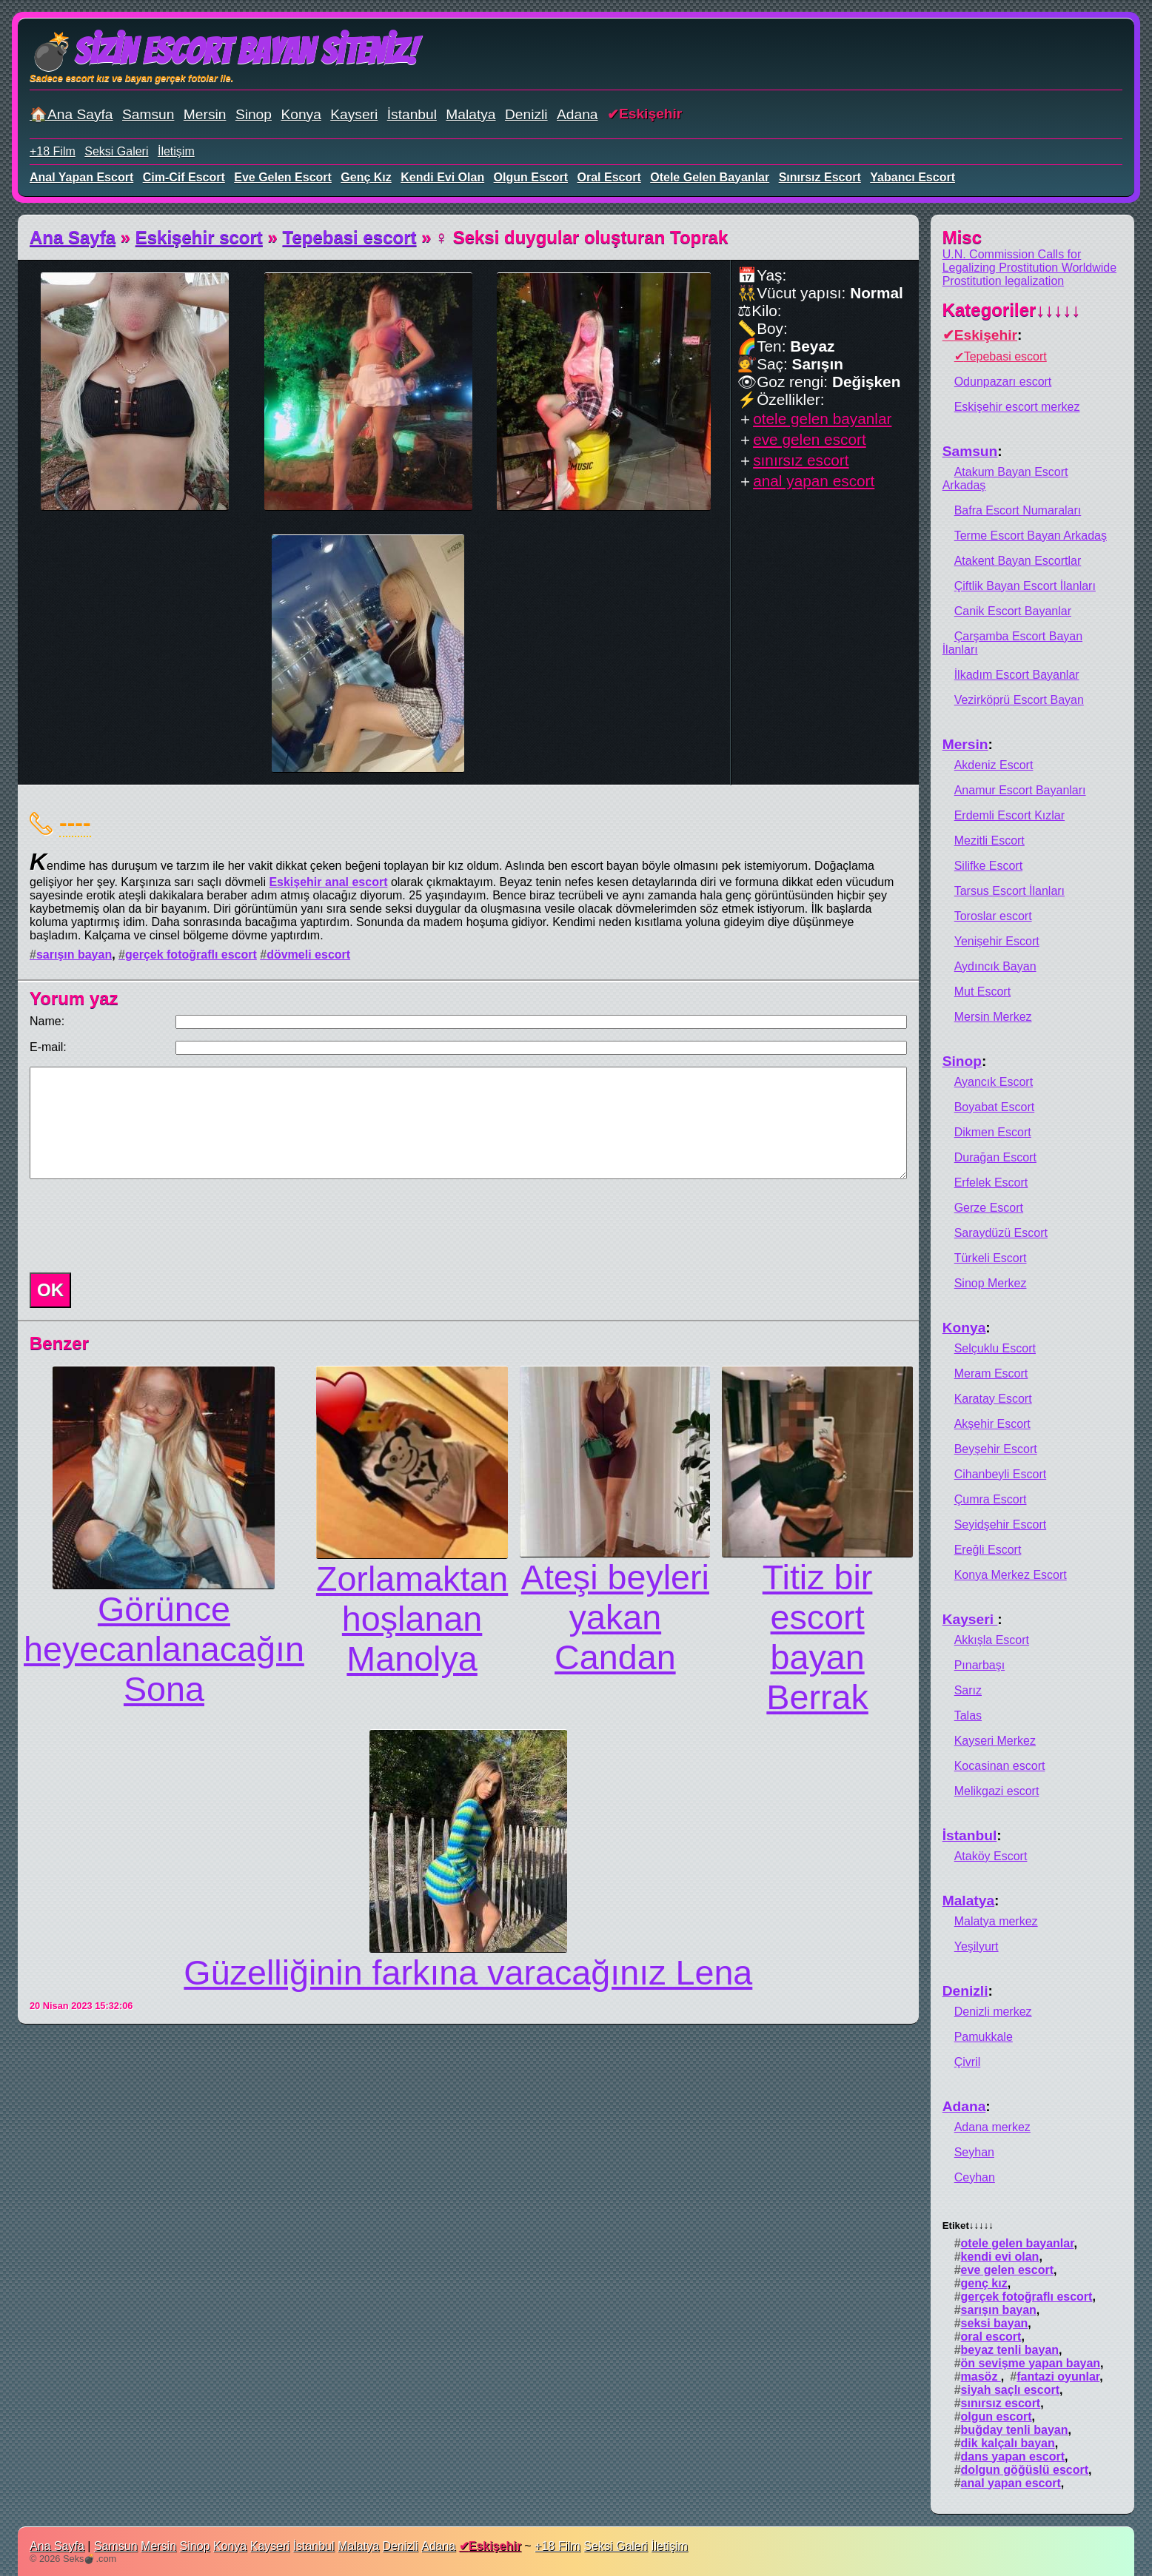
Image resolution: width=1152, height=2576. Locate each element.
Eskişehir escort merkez (1017, 406)
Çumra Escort (990, 1499)
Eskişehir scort (199, 237)
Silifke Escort (988, 865)
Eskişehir (650, 113)
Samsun (148, 114)
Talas (968, 1715)
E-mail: (48, 1047)
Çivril (967, 2062)
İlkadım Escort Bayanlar (1016, 674)
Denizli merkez (993, 2011)
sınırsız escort (820, 177)
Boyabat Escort (994, 1107)
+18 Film (53, 151)
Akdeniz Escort (994, 765)
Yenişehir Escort (996, 941)
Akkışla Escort (991, 1640)
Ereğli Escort (988, 1549)
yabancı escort (912, 177)
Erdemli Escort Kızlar (1009, 815)
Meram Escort (991, 1373)
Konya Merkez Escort (1010, 1575)
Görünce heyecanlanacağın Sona (164, 1649)
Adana (577, 114)
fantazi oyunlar (1058, 2376)
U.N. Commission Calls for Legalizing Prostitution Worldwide (1029, 261)
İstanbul (412, 114)
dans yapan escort (1013, 2456)
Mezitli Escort (989, 840)
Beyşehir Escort (995, 1449)
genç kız (366, 177)
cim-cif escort (184, 177)
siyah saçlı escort (1010, 2390)
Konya (301, 114)
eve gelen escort (283, 177)
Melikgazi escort (996, 1791)
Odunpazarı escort (1003, 381)
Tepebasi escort (350, 237)
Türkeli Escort (990, 1258)
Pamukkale (983, 2036)
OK (50, 1290)
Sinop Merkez (990, 1283)
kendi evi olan (442, 177)
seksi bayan (994, 2323)
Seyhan (974, 2152)
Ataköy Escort (991, 1856)
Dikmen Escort (992, 1132)
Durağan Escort (995, 1157)
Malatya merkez (996, 1921)
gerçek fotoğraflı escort (191, 954)
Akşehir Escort (992, 1424)
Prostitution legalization (1003, 281)
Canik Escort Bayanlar (1012, 611)
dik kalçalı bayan (1008, 2443)
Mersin (205, 114)
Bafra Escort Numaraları (1018, 510)
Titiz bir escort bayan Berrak (818, 1637)
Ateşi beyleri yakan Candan (615, 1617)
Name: (47, 1021)
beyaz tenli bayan (1010, 2350)
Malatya (470, 114)
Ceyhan (974, 2177)
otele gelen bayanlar (709, 177)
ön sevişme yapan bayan (1031, 2363)
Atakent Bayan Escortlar (1018, 560)
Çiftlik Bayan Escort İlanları (1025, 586)
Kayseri (354, 114)
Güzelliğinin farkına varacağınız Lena (468, 1972)
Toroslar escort (993, 916)
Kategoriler (1011, 310)
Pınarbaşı (979, 1665)
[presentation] (136, 1226)
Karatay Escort (993, 1398)
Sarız (968, 1690)
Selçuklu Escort (995, 1348)
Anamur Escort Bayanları (1020, 790)
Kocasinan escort (999, 1766)
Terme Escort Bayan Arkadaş (1030, 535)
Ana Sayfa (72, 237)
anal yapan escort (81, 177)
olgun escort (531, 177)
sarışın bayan (74, 954)
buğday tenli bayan (1014, 2430)
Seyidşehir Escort (1000, 1524)
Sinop (253, 114)
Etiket (968, 2225)
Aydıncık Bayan (995, 966)
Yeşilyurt (976, 1946)
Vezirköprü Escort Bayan (1019, 700)
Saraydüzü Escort (1001, 1233)
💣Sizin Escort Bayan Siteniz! (223, 51)
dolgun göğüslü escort (1024, 2469)
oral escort (609, 177)
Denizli (526, 114)
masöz (981, 2376)
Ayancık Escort (993, 1082)
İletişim (176, 151)
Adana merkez (992, 2127)
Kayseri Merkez (995, 1740)
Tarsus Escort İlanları (1009, 891)
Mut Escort (982, 991)
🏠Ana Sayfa (71, 114)
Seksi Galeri (116, 151)
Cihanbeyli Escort (1000, 1474)
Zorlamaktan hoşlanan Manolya (412, 1619)
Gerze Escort (988, 1207)
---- (75, 822)
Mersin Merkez (993, 1016)
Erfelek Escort (991, 1182)
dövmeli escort (308, 954)
